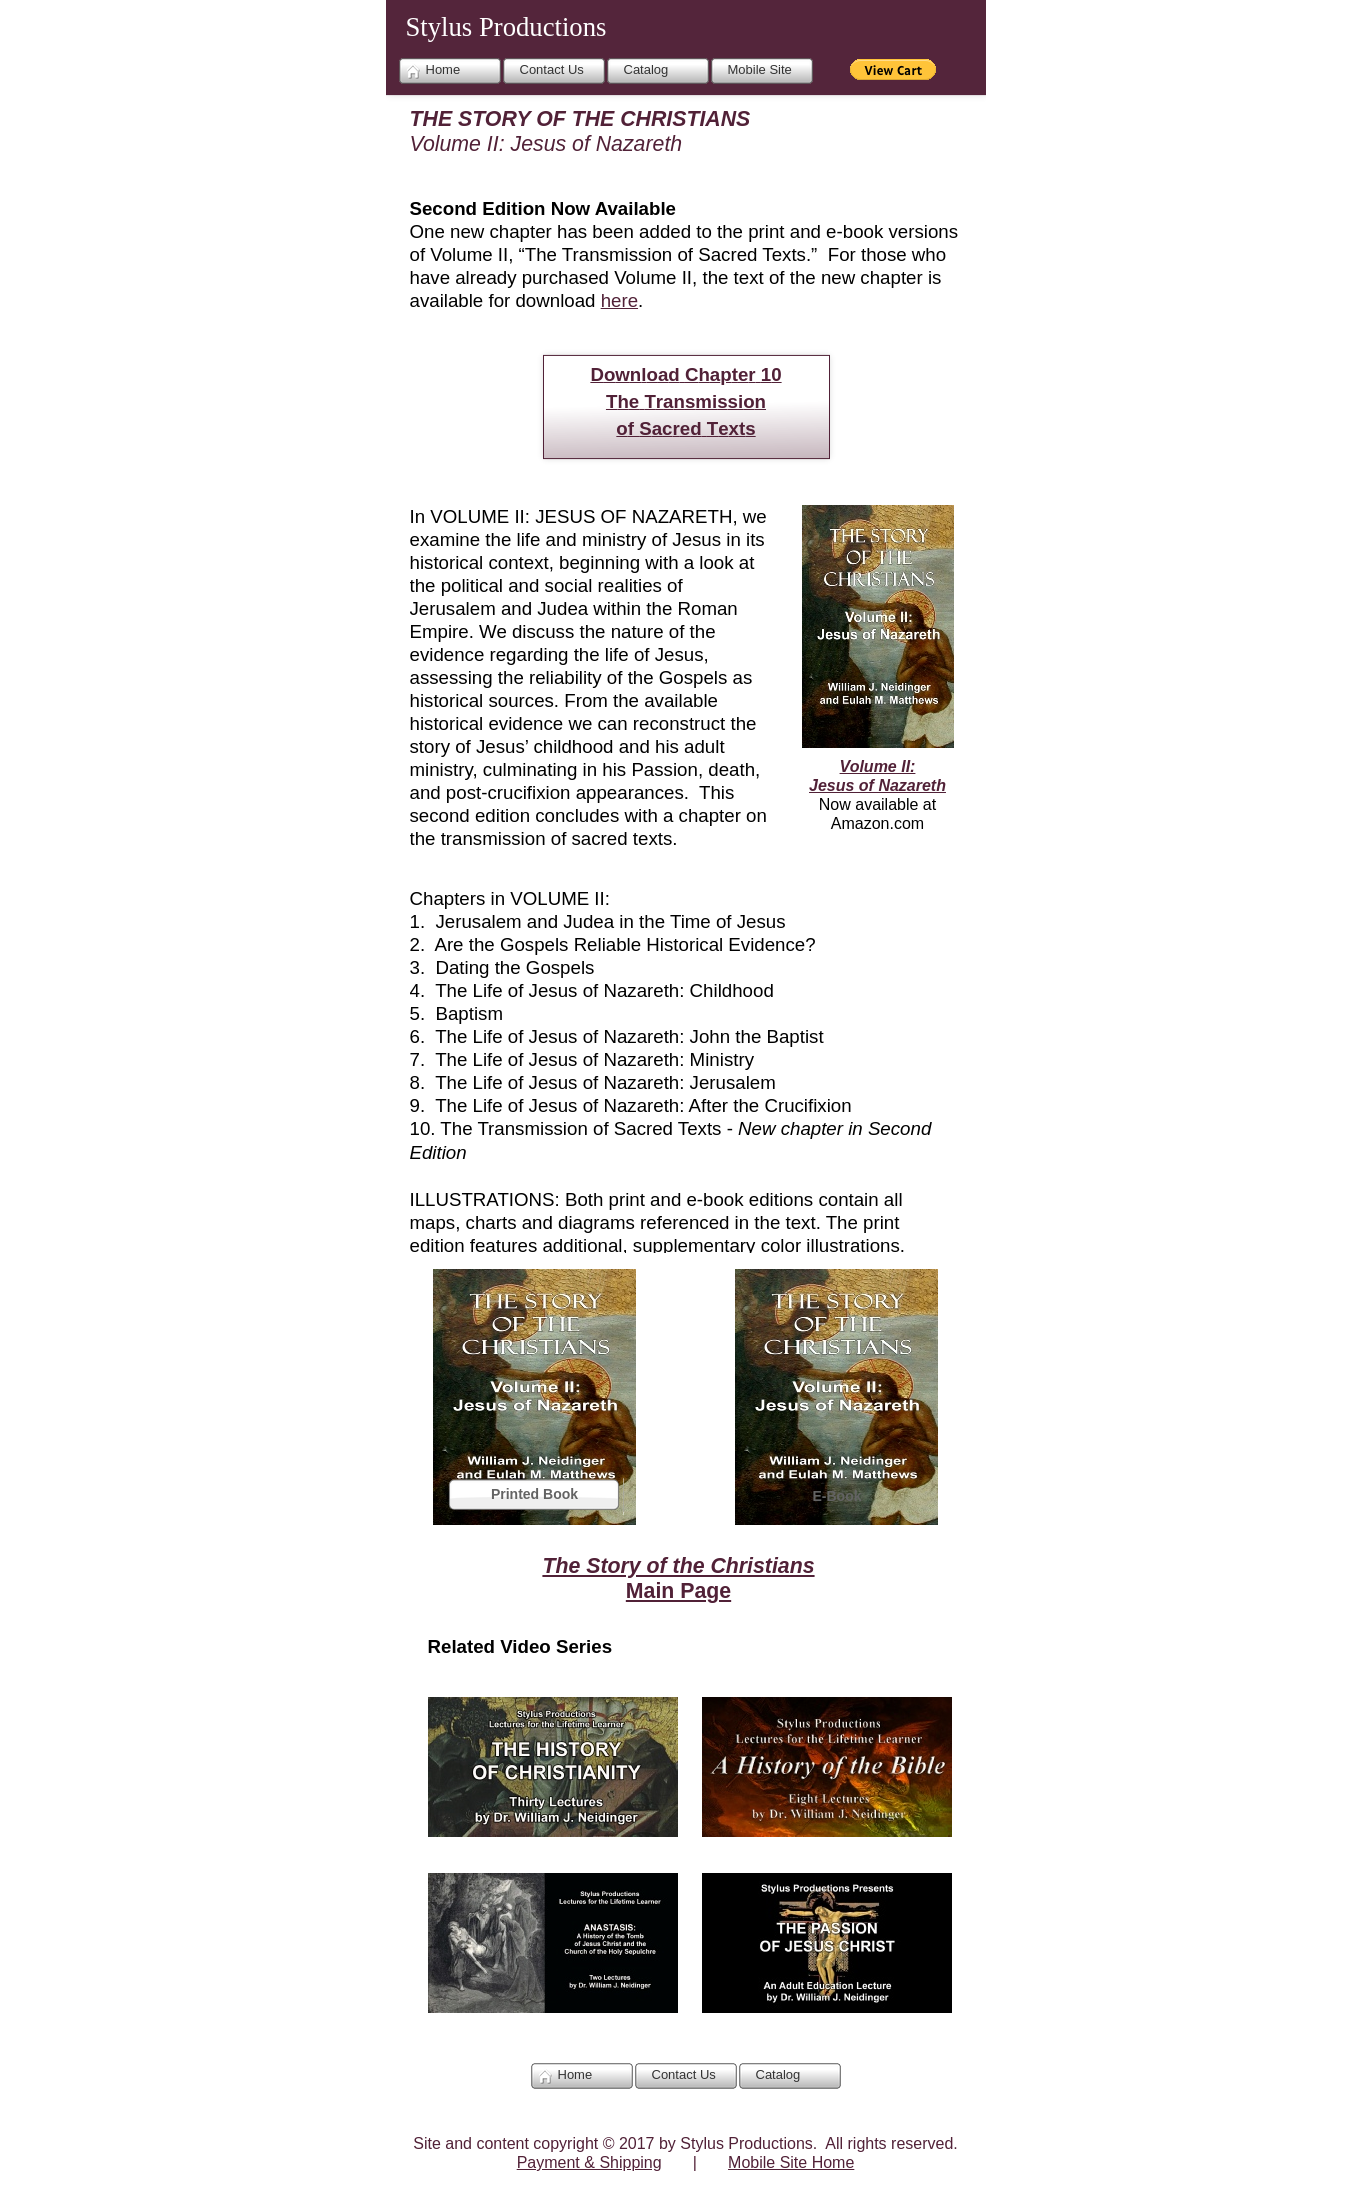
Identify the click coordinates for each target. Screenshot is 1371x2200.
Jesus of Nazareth (877, 785)
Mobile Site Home (791, 2162)
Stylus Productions (506, 27)
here (619, 300)
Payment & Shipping (589, 2162)
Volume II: (878, 766)
